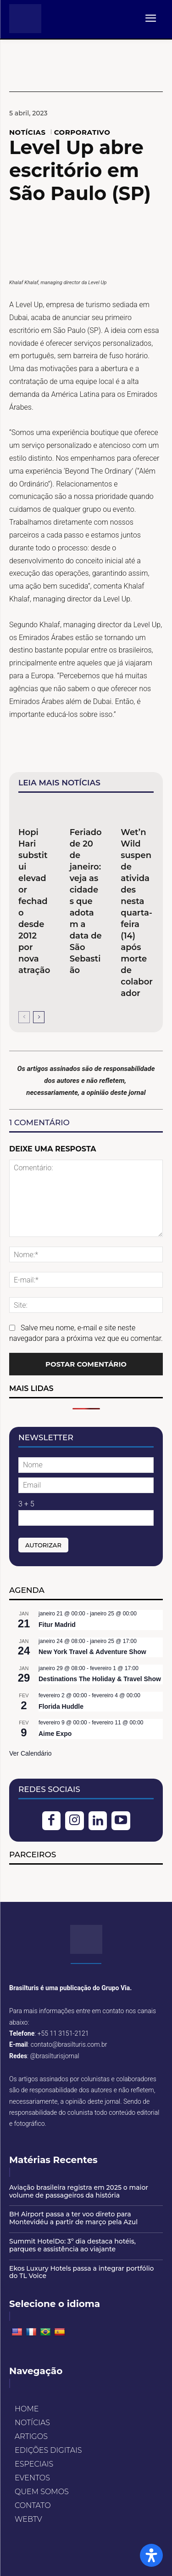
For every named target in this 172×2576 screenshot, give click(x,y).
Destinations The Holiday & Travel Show (100, 1679)
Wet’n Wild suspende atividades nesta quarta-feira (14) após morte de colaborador (137, 912)
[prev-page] (24, 1017)
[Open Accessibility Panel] (151, 2555)
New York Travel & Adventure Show (92, 1651)
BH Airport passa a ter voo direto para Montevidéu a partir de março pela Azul (73, 2218)
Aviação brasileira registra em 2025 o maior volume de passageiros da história (78, 2191)
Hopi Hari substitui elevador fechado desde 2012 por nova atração (34, 901)
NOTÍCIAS (27, 132)
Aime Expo (55, 1733)
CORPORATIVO (82, 132)
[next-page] (38, 1017)
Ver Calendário (30, 1753)
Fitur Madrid (57, 1624)
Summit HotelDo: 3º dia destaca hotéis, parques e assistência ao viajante (72, 2245)
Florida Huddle (61, 1706)
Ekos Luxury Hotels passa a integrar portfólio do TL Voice (81, 2272)
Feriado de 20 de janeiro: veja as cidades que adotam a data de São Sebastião (86, 901)
